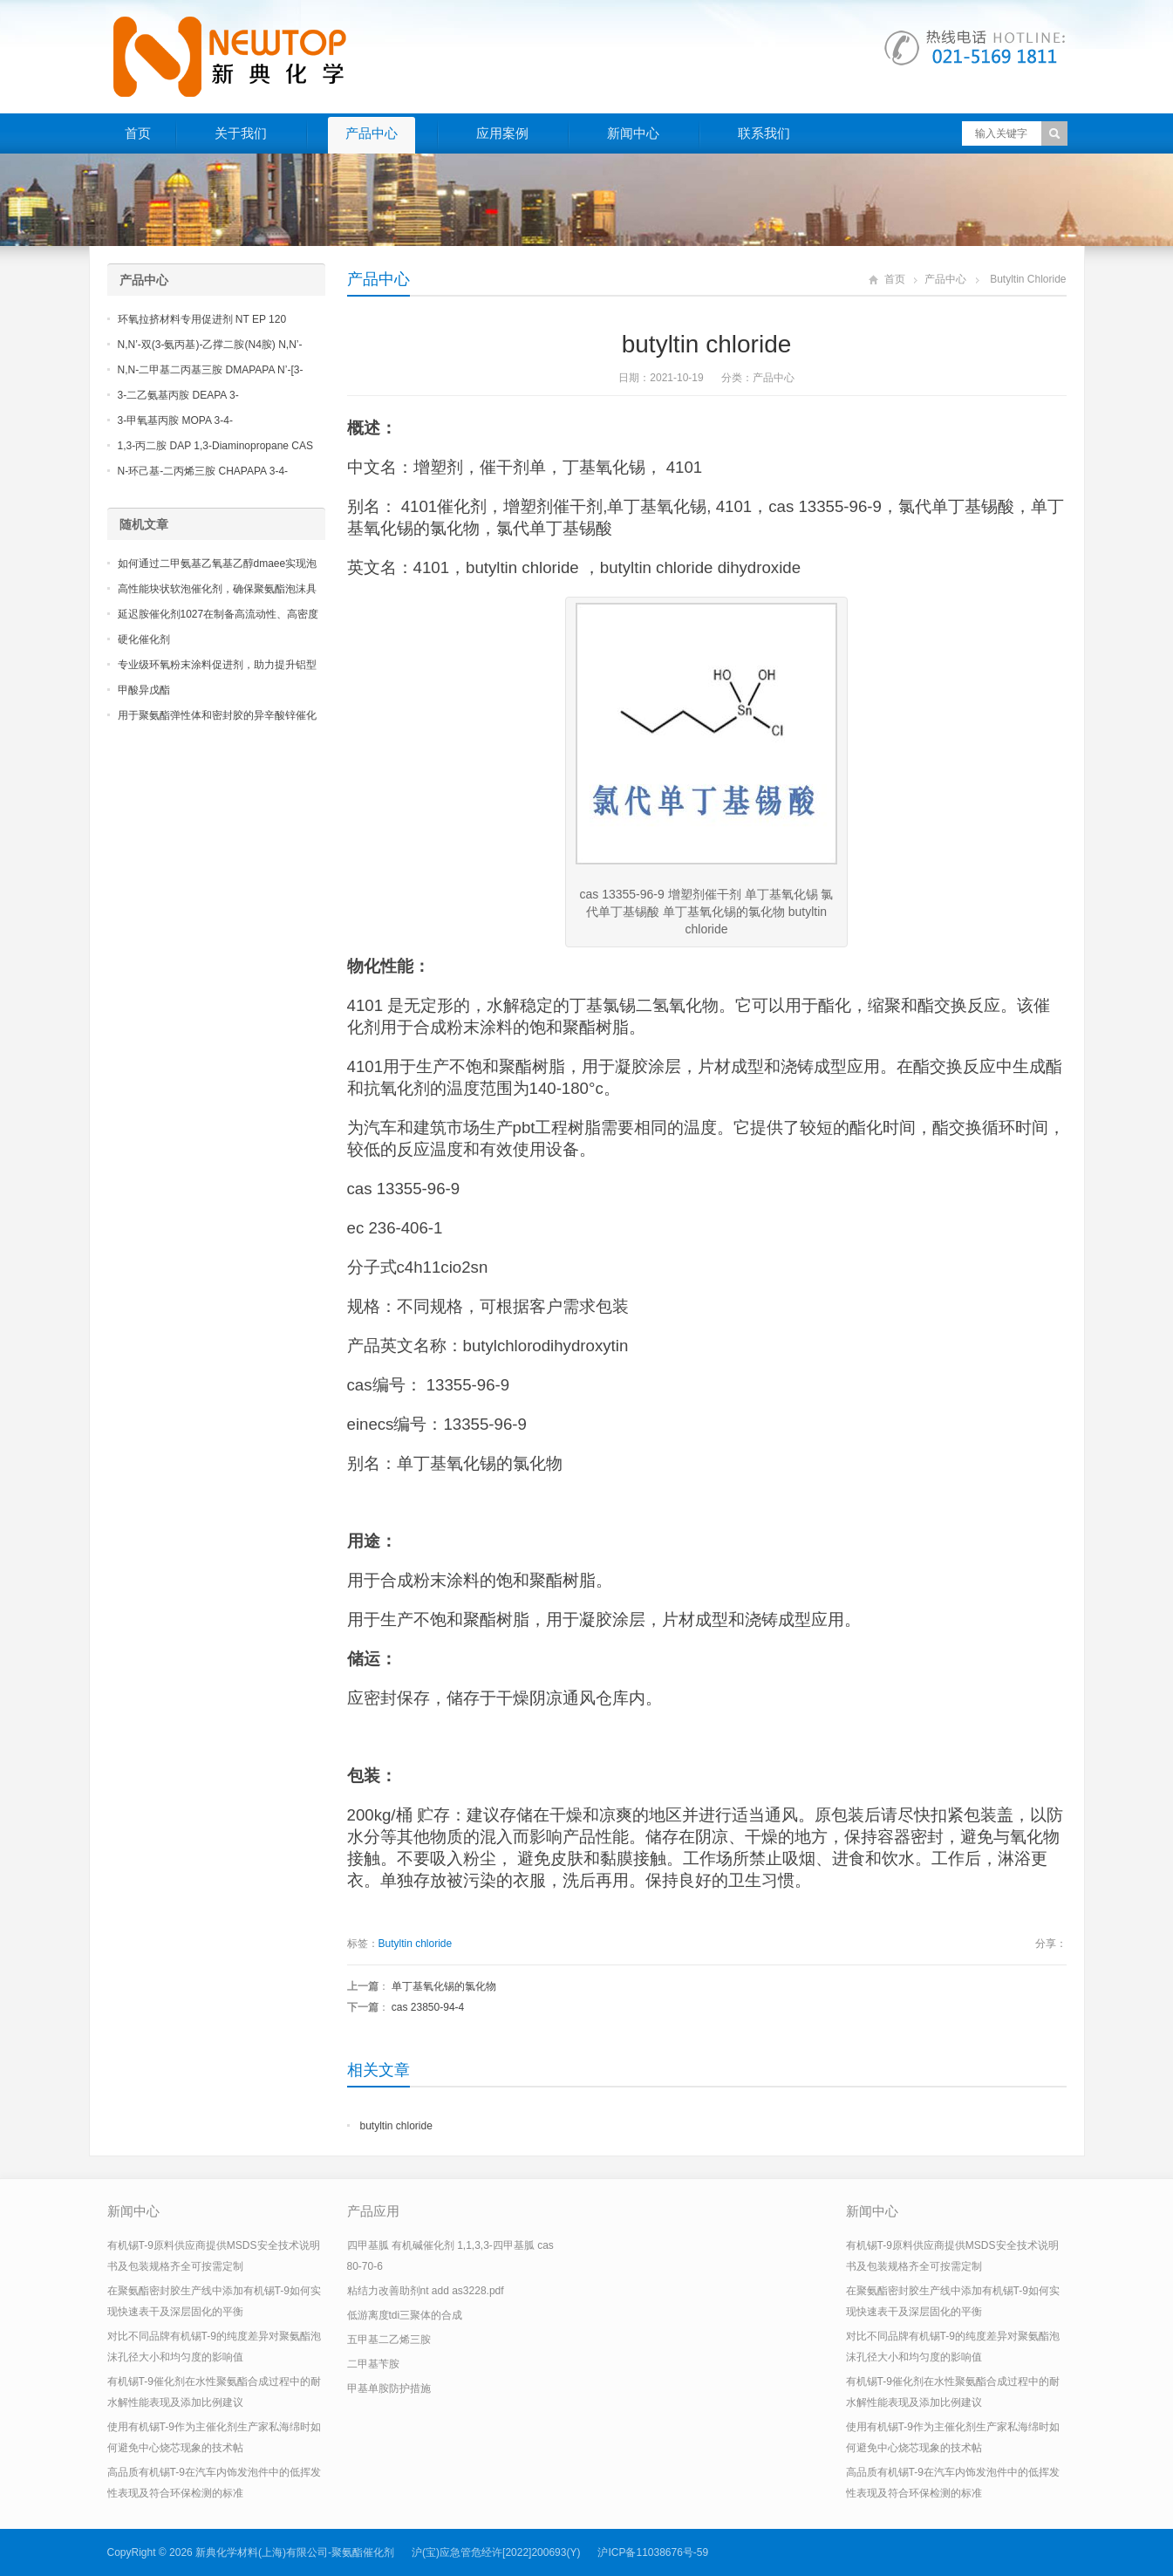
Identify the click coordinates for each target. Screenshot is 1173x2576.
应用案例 (502, 133)
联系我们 (764, 133)
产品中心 (371, 133)
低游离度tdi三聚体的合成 (405, 2315)
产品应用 (373, 2211)
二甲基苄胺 (373, 2364)
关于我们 (241, 133)
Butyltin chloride (415, 1943)
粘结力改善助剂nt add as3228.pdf (425, 2291)
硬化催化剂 (144, 639)
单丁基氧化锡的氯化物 (444, 1986)
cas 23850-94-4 (428, 2007)
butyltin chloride (396, 2126)
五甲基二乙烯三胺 (389, 2339)
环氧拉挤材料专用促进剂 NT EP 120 (202, 319)
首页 (138, 133)
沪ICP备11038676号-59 (652, 2552)
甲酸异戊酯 (144, 690)
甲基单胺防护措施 (389, 2388)
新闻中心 (633, 133)
